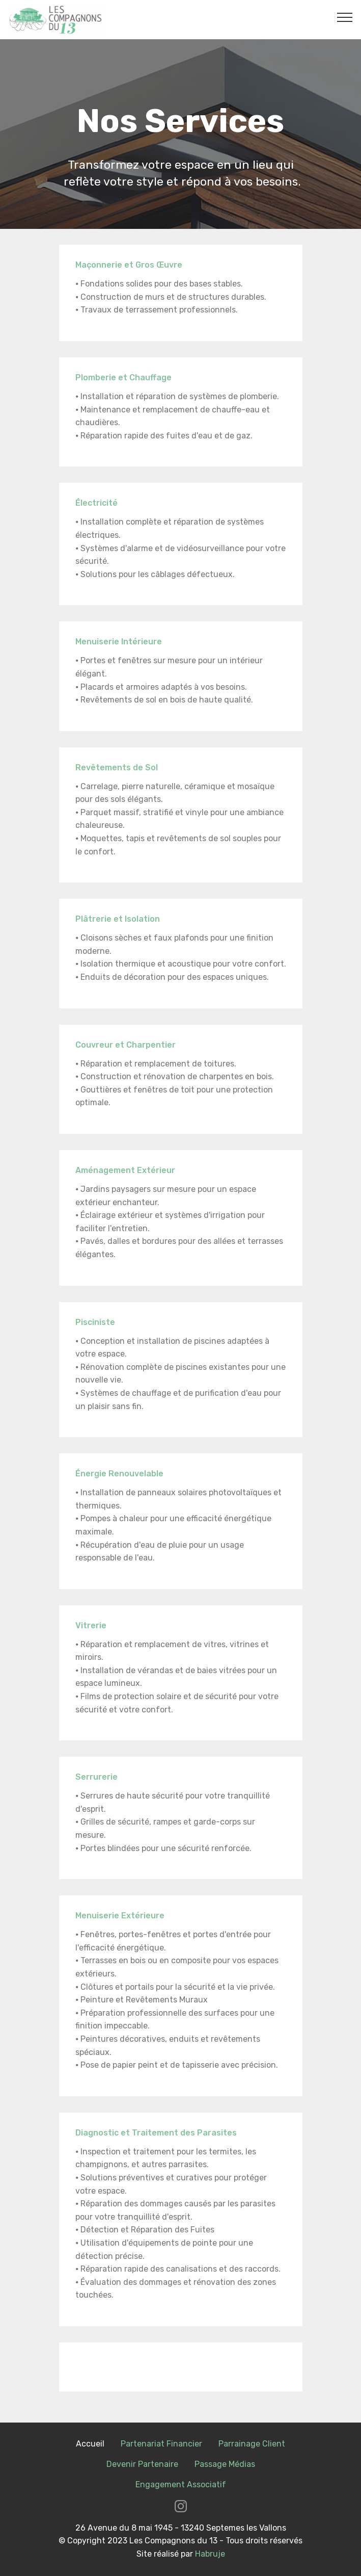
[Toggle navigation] (345, 16)
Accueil (90, 2444)
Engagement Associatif (180, 2484)
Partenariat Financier (161, 2444)
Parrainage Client (251, 2444)
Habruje (210, 2554)
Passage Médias (225, 2464)
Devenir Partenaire (142, 2464)
